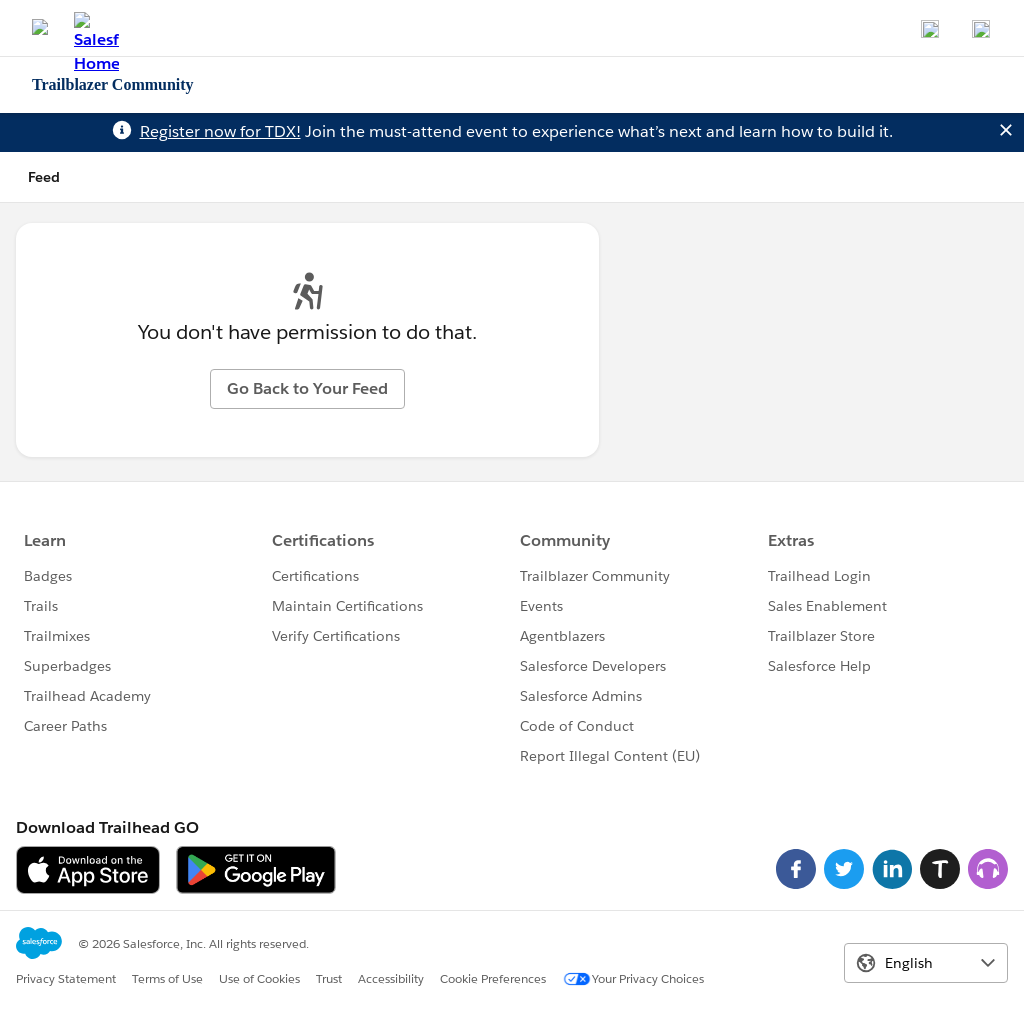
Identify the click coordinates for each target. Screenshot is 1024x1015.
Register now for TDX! (220, 131)
